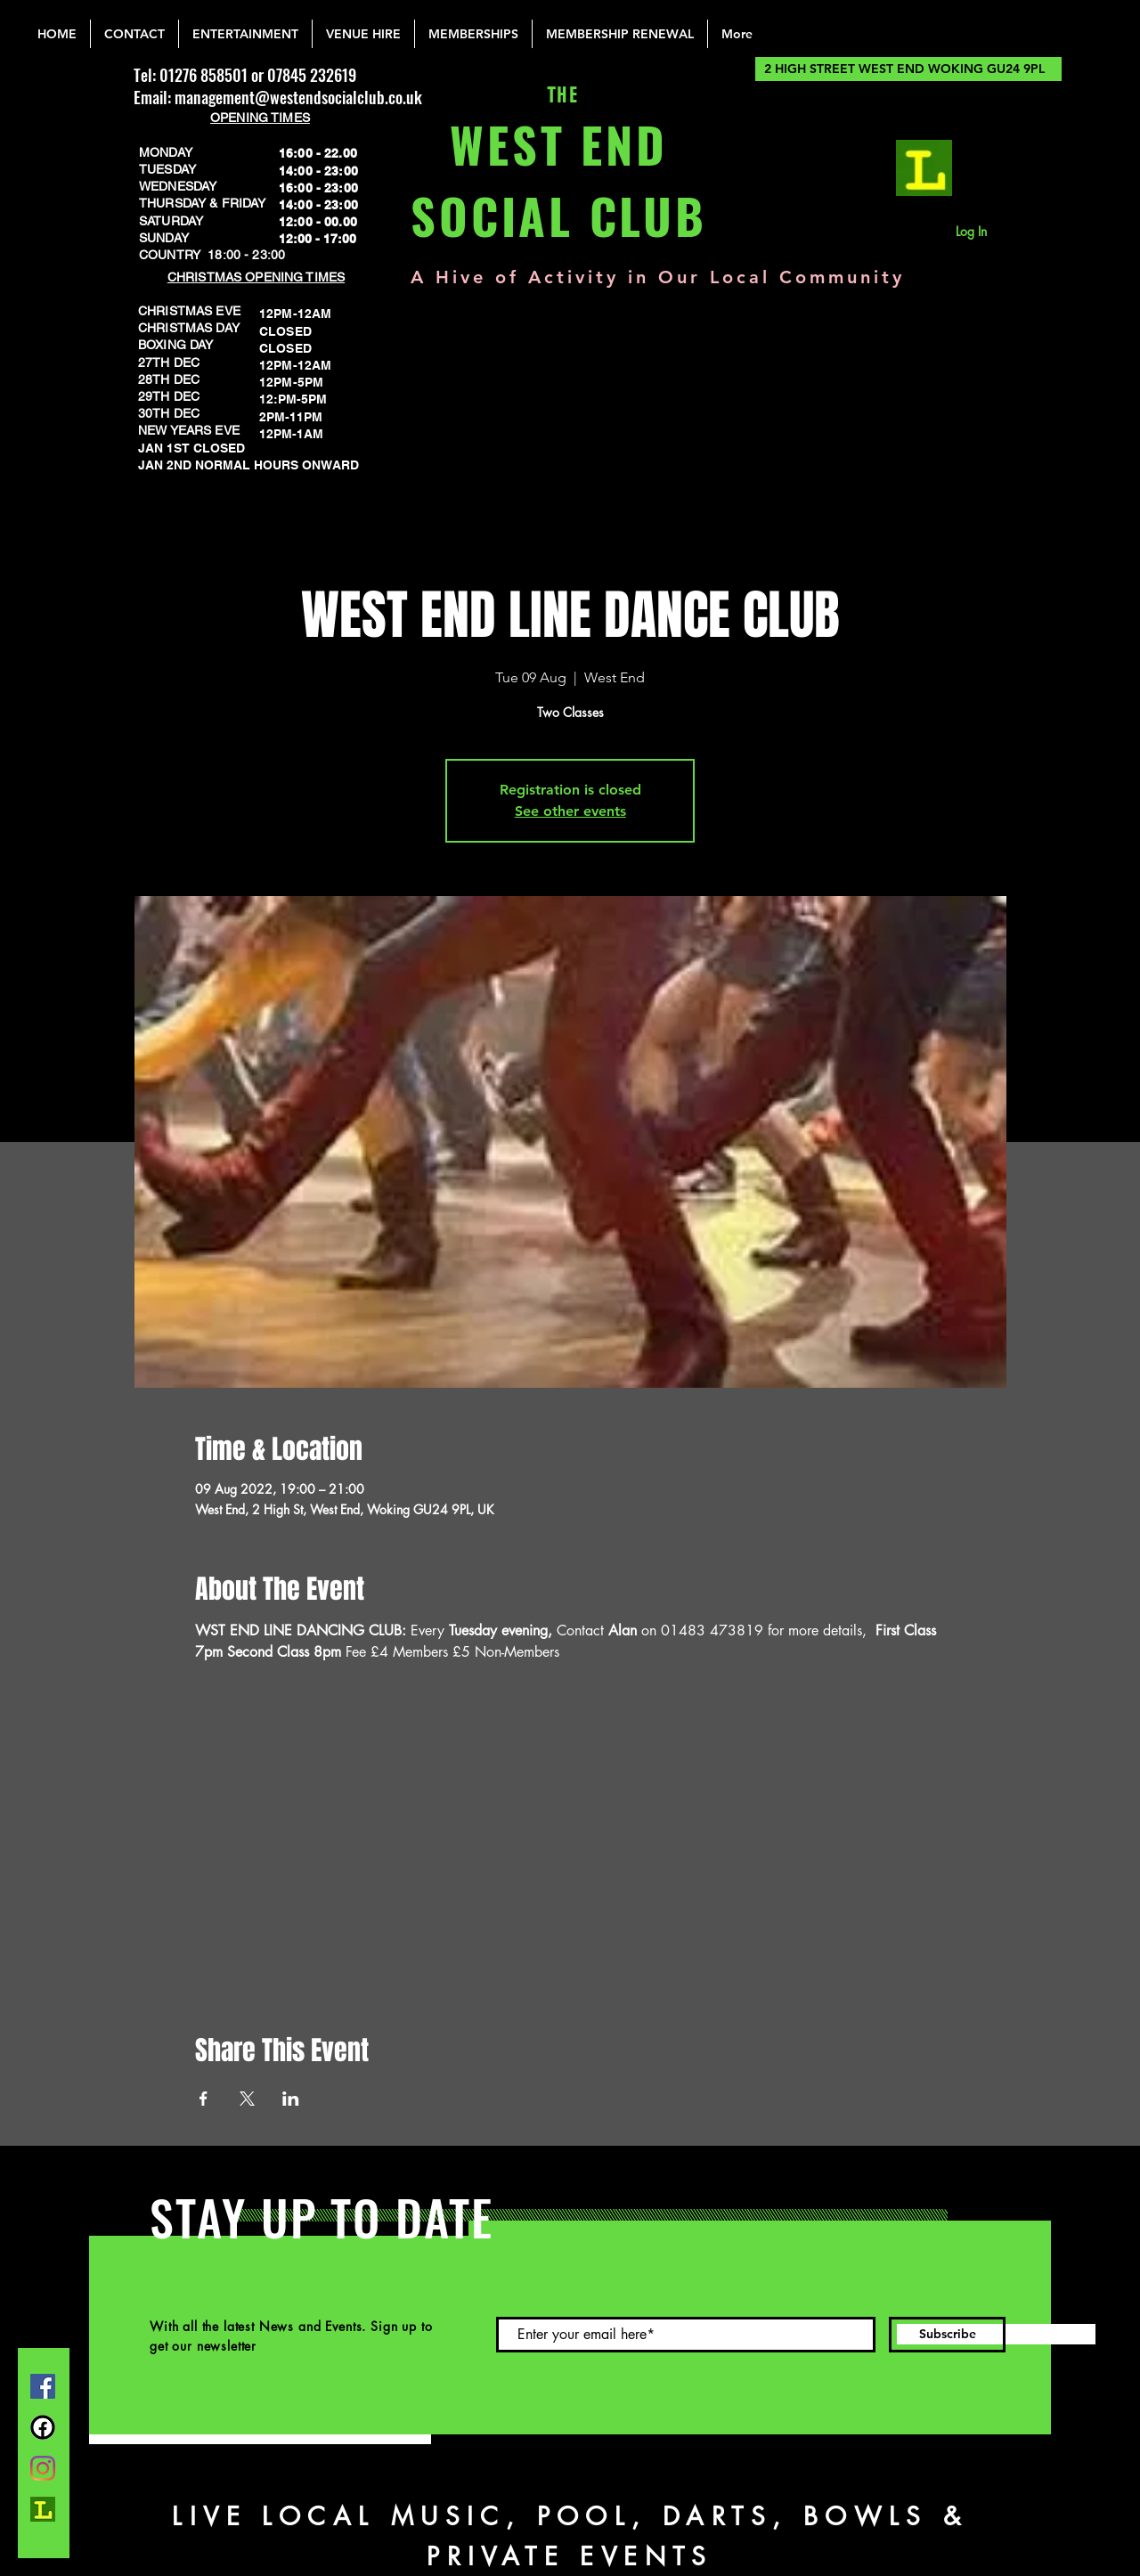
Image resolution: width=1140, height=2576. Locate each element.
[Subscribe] (947, 2334)
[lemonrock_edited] (924, 168)
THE (559, 96)
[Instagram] (42, 2468)
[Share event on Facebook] (203, 2098)
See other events (570, 811)
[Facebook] (42, 2386)
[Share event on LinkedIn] (290, 2098)
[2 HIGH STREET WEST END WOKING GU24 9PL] (908, 69)
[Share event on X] (247, 2098)
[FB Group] (42, 2427)
